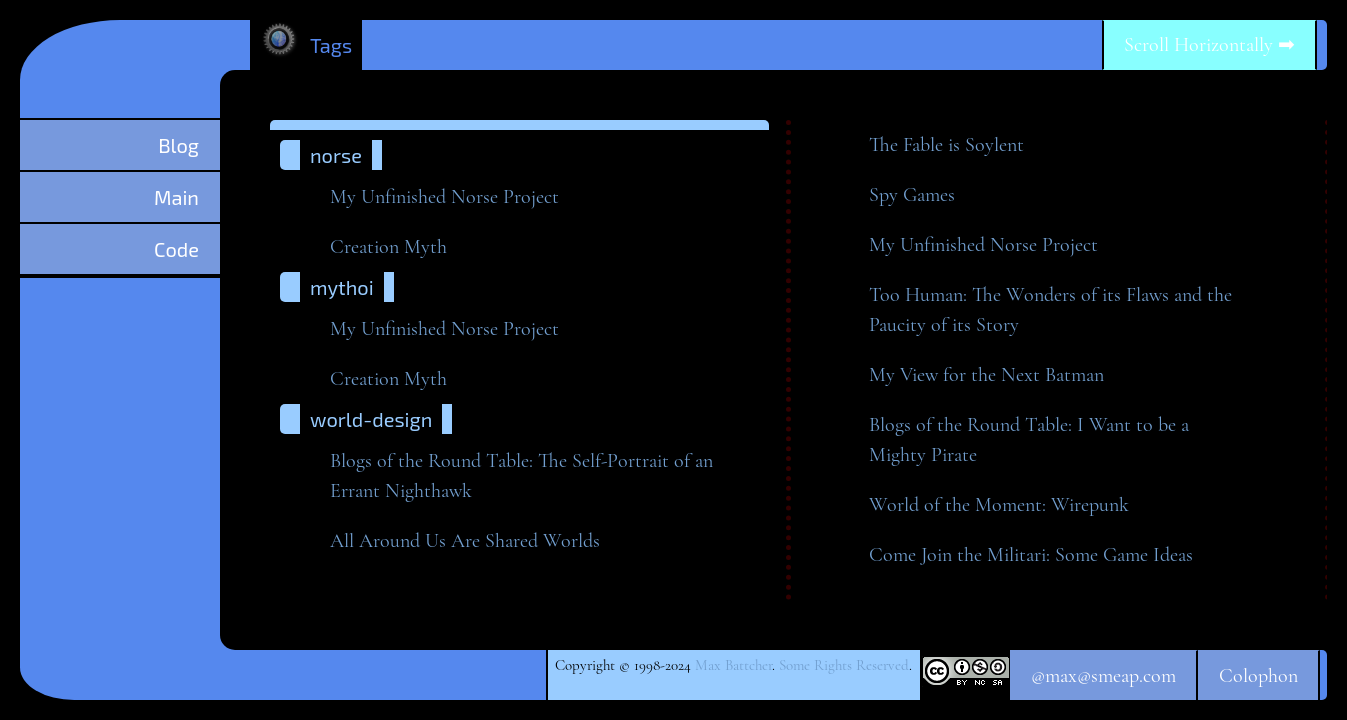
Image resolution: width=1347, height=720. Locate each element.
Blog (178, 145)
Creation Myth (388, 247)
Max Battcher (733, 665)
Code (176, 249)
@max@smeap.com (1103, 676)
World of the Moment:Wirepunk (999, 505)
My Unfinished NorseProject (444, 197)
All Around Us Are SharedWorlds (465, 541)
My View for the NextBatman (986, 375)
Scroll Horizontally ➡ (1209, 45)
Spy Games (912, 195)
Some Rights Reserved (844, 665)
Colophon (1258, 676)
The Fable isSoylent (946, 145)
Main (176, 197)
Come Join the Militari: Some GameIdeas (1031, 555)
